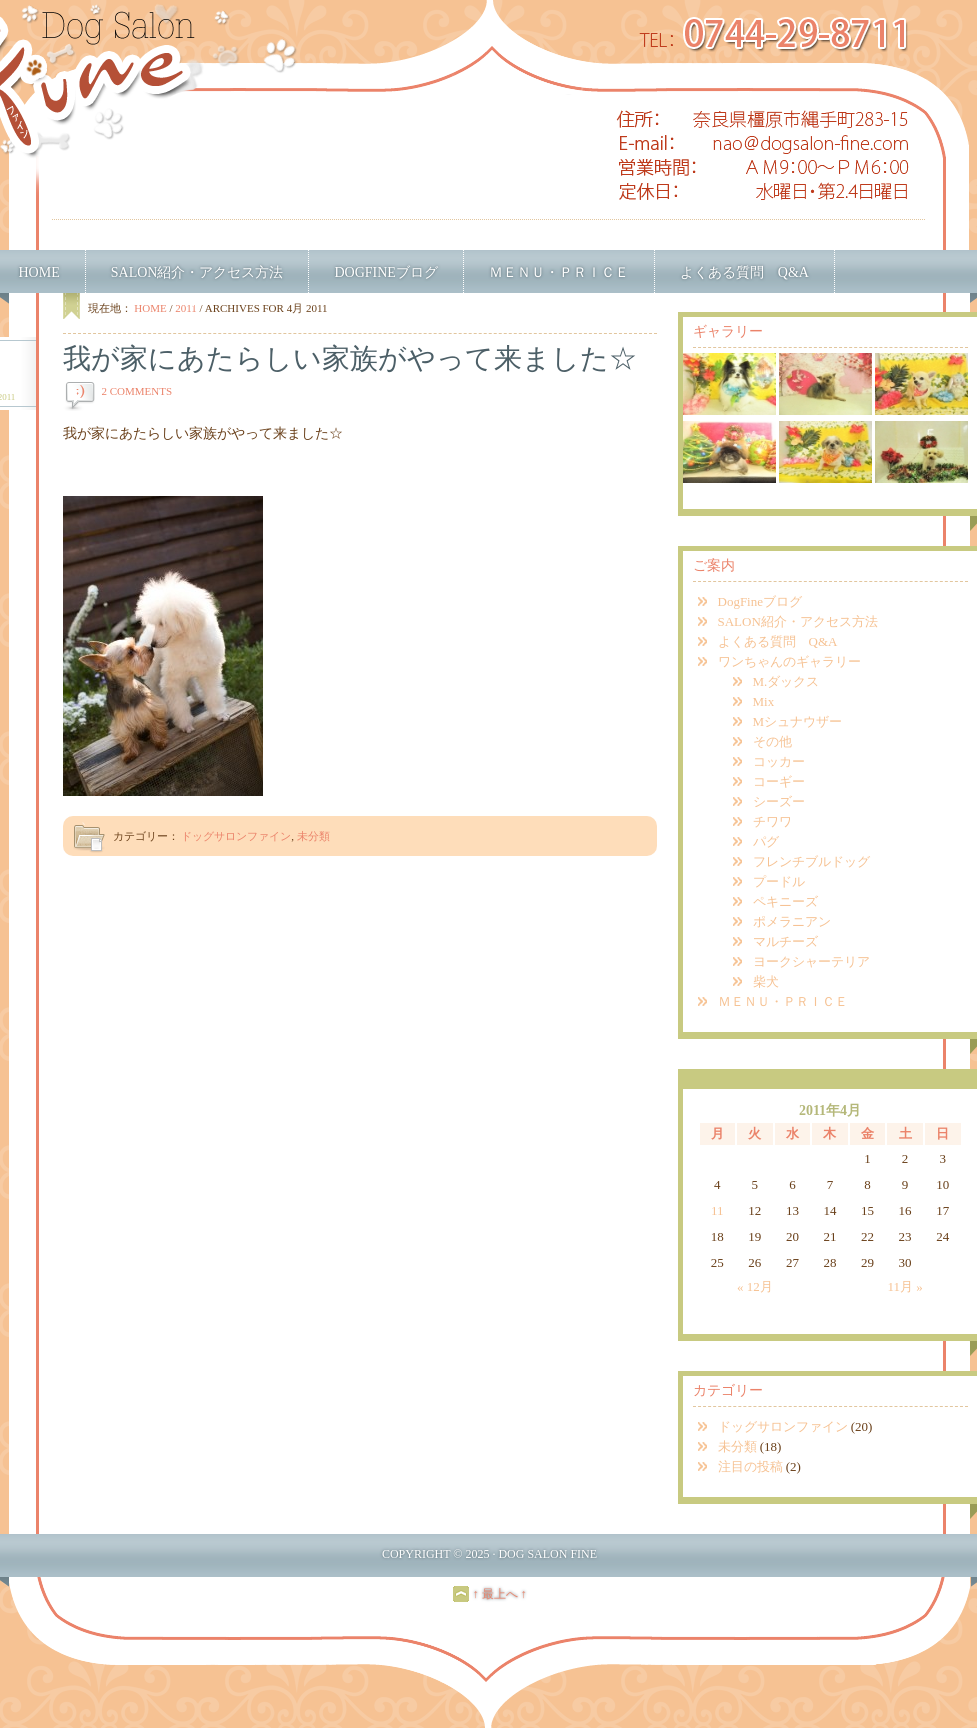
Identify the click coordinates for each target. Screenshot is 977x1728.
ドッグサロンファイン (236, 836)
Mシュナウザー (798, 721)
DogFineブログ (385, 272)
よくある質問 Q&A (744, 272)
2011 (186, 308)
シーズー (779, 801)
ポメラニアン (792, 921)
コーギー (779, 781)
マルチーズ (785, 941)
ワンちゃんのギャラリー (789, 661)
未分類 (313, 836)
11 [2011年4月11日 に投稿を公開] (717, 1210)
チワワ (772, 821)
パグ (766, 841)
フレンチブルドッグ (811, 861)
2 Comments (137, 391)
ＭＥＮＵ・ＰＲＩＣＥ (559, 272)
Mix (764, 701)
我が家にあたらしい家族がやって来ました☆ (350, 358)
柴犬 (766, 981)
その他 (772, 741)
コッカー (779, 761)
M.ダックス (786, 681)
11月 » (904, 1286)
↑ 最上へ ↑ (500, 1594)
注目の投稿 (750, 1466)
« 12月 (755, 1286)
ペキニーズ (785, 901)
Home (150, 308)
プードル (779, 881)
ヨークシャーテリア (811, 961)
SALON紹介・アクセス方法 (197, 272)
